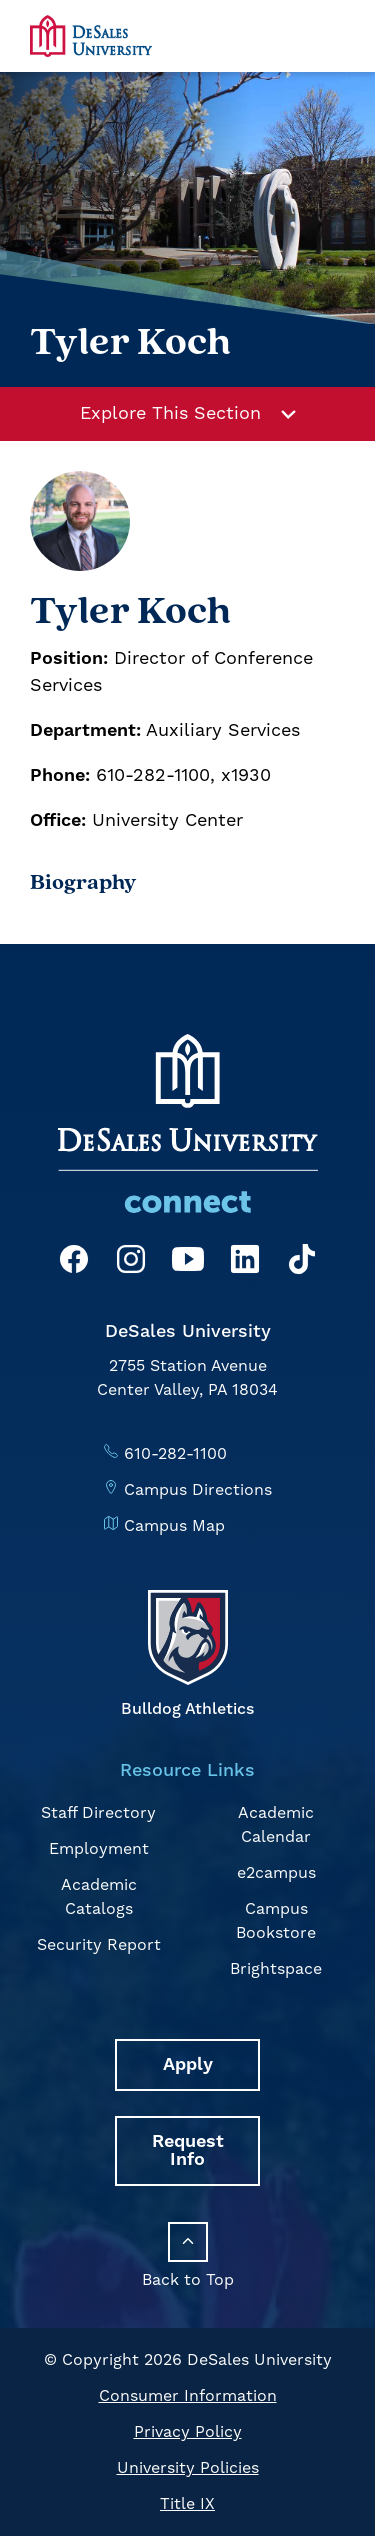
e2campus (276, 1873)
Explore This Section (188, 413)
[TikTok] (302, 1262)
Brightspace (276, 1969)
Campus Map (174, 1526)
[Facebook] (74, 1262)
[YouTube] (188, 1262)
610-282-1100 (175, 1454)
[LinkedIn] (245, 1262)
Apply (188, 2064)
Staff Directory (98, 1813)
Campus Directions (198, 1490)
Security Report (99, 1945)
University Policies (188, 2468)
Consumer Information (188, 2396)
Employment (99, 1849)
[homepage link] (91, 35)
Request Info (188, 2150)
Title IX (187, 2504)
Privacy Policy (188, 2432)
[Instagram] (131, 1262)
